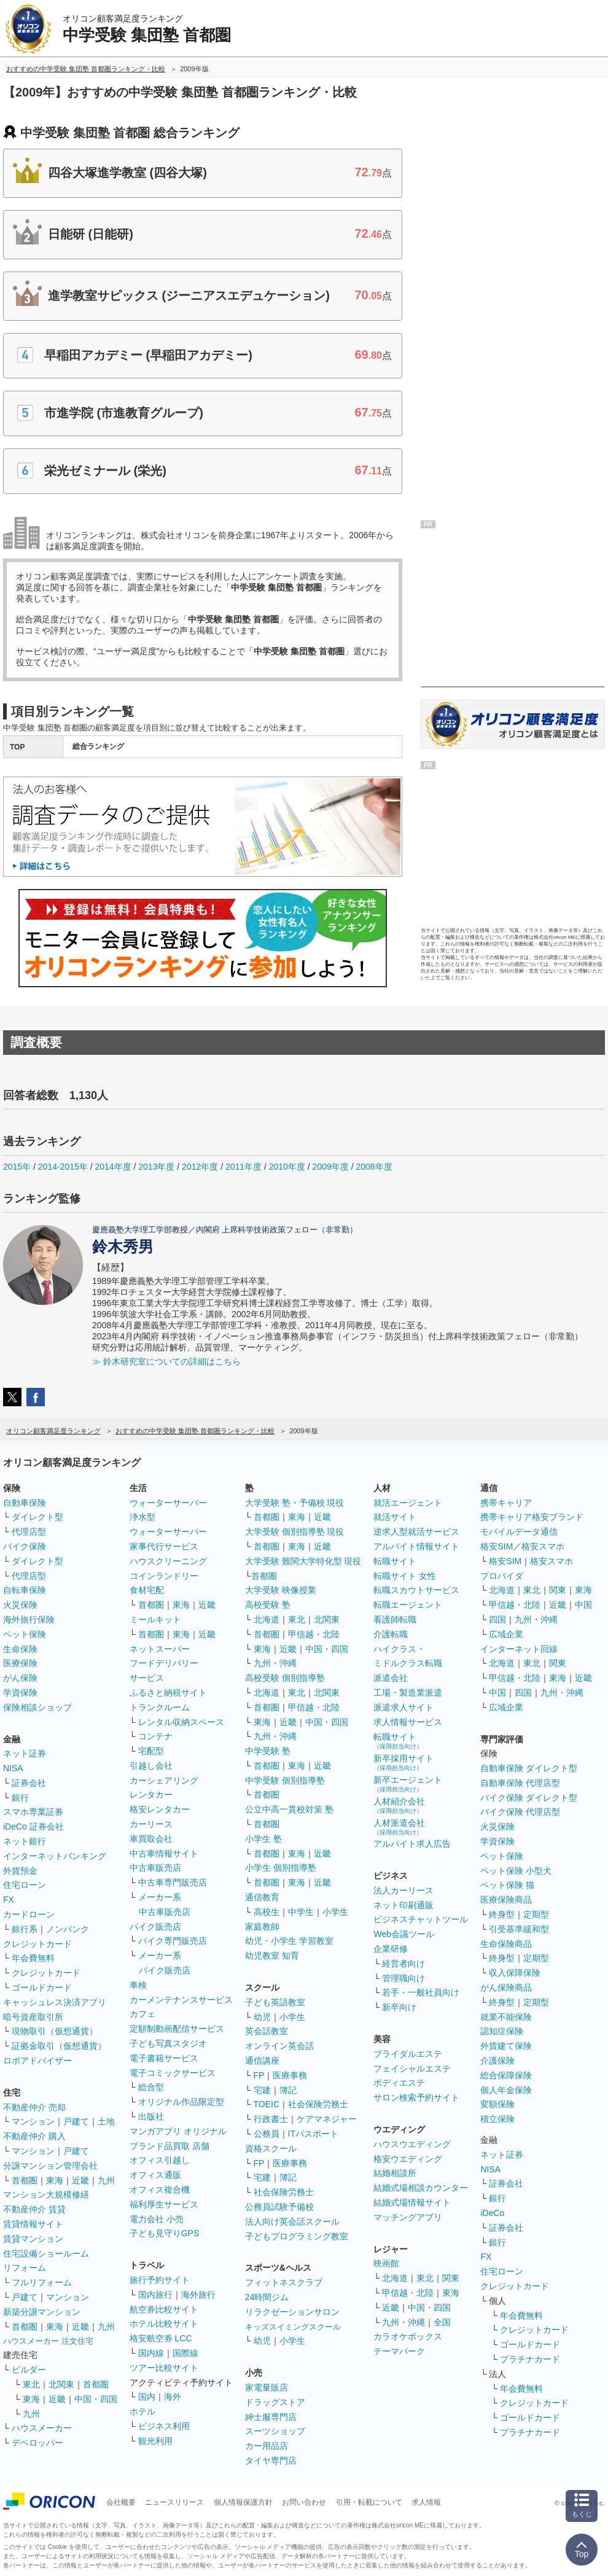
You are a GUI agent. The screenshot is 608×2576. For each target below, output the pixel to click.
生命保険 (20, 1649)
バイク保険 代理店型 (520, 1812)
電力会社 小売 (157, 2219)
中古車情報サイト (164, 1853)
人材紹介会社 (399, 1805)
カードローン (29, 1914)
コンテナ (155, 1736)
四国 (497, 1619)
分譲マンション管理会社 (50, 2166)
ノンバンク (67, 1929)
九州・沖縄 (275, 1663)
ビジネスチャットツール (420, 1919)
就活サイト (394, 1517)
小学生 (335, 1912)
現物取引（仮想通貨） (55, 2031)
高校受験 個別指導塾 (285, 1678)
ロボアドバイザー (37, 2060)
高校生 (266, 1912)
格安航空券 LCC (161, 2338)
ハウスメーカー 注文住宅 (48, 2341)
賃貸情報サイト (33, 2224)
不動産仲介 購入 (34, 2136)
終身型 (502, 1914)
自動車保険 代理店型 (520, 1783)
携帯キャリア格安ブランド (531, 1517)
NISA (13, 1768)
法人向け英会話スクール (292, 2221)
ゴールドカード (42, 1987)
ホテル (142, 2411)
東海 (54, 2180)
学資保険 (20, 1692)
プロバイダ (501, 1576)
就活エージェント (407, 1503)
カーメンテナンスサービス (181, 2000)
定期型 (536, 1914)
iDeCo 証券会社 (33, 1826)
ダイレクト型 (37, 1517)
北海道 (266, 1619)
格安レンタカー (160, 1809)
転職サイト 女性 (404, 1576)
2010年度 (287, 1167)
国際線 (185, 2353)
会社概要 (121, 2502)
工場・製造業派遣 (407, 1692)
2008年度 (374, 1167)
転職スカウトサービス (416, 1590)
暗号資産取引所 (33, 2017)
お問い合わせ (304, 2502)
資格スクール (271, 2148)
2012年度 (200, 1167)
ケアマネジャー (327, 2119)
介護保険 (497, 2060)
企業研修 (390, 1949)
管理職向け (403, 1978)
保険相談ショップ (37, 1707)
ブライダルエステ (407, 2054)
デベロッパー (37, 2443)
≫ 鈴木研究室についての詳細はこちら (166, 1361)
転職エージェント (407, 1605)
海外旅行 (198, 2295)
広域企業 (506, 1634)
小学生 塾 (263, 1839)
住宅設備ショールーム (46, 2253)
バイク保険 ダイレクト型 (528, 1798)
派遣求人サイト (403, 1707)
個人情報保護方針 (243, 2502)
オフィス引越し (160, 2160)
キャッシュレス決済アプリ (54, 2002)
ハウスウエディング (412, 2144)
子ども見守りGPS (165, 2233)
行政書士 (271, 2119)
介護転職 (390, 1634)
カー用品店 (266, 2446)
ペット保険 (24, 1634)
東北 (31, 2384)
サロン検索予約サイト (416, 2097)
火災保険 (20, 1605)
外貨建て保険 (506, 2046)
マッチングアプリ (407, 2217)
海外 (172, 2397)
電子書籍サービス (164, 2058)
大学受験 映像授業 (280, 1590)
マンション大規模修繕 (46, 2194)
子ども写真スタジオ (168, 2043)
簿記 (288, 2090)
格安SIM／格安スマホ (522, 1546)
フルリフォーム (42, 2282)
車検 (138, 1985)
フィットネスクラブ (283, 2282)
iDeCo (492, 2213)
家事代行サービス (164, 1546)
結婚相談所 (394, 2173)
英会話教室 (266, 2031)
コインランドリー (164, 1576)
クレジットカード (37, 1944)
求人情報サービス (407, 1722)
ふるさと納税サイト (168, 1692)
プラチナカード (530, 2359)
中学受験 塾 (267, 1751)
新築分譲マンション (41, 2312)
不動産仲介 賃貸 (34, 2209)
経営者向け (403, 1963)
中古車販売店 (155, 1868)
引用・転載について (369, 2502)
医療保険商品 (506, 1900)
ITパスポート (313, 2134)
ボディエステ (399, 2083)
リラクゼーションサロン (292, 2312)
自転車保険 (24, 1590)
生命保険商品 (506, 1944)
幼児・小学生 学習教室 (289, 1941)
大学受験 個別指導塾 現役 (295, 1532)
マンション (33, 2121)
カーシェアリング (164, 1780)
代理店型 (29, 1532)
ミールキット (155, 1619)
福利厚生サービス (164, 2204)
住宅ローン (24, 1885)
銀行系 (24, 1929)
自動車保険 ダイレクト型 (528, 1768)
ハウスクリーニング (168, 1561)
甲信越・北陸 (314, 1634)
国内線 (151, 2353)
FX (8, 1900)
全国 (442, 2322)
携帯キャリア (506, 1503)
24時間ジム (267, 2297)
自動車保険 (24, 1503)
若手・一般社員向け (420, 1992)
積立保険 (497, 2119)
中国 (583, 1605)
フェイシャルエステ (412, 2068)
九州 (106, 2180)
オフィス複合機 (160, 2189)
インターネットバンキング (54, 1856)
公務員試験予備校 (279, 2207)
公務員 (266, 2134)
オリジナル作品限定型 (181, 2102)
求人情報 (426, 2502)
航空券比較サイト (164, 2309)
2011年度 (243, 1167)
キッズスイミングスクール (293, 2326)
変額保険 (497, 2104)
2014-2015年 (63, 1167)
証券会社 (29, 1783)
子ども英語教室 (275, 2002)
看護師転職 (394, 1619)
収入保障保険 (514, 1973)
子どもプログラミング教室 (296, 2236)
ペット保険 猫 (507, 1885)
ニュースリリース (174, 2502)
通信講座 (262, 2060)
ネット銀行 (24, 1841)
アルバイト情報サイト (416, 1546)
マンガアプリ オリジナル (178, 2131)
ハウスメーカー (42, 2428)
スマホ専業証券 (33, 1812)
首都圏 (24, 2180)
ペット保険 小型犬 (515, 1871)
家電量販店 (266, 2387)
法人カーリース (403, 1890)
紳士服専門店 (271, 2417)
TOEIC (267, 2104)
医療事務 (290, 2075)
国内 (146, 2397)
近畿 (80, 2180)
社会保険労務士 (318, 2104)
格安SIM (505, 1561)
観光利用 (155, 2441)
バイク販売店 (155, 1927)
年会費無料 (33, 1958)
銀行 (20, 1798)
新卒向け (399, 2007)
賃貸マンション (33, 2239)
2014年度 (113, 1167)
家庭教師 (262, 1927)
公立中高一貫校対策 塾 (289, 1809)
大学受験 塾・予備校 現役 (295, 1503)
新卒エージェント (407, 1784)
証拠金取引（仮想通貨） (59, 2046)
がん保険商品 (506, 1987)
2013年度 (156, 1167)
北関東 (61, 2384)
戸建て (76, 2121)
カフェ (142, 2014)
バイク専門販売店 (172, 1941)
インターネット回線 (519, 1649)
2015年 (17, 1167)
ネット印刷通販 (403, 1905)
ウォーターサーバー (168, 1503)
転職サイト (394, 1561)
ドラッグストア (275, 2402)
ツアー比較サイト (164, 2368)
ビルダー (29, 2369)
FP (259, 2075)
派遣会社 (390, 1678)
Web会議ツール (403, 1934)
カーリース (151, 1824)
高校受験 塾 (267, 1605)
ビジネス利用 (164, 2426)
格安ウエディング (407, 2159)
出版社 (151, 2116)
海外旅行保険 (29, 1619)
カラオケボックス (407, 2336)
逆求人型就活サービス (416, 1532)
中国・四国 (95, 2399)
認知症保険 (501, 2031)
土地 (106, 2121)
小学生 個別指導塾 (280, 1868)
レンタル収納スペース (181, 1722)
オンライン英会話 (279, 2046)
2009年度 (331, 1167)
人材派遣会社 (399, 1827)
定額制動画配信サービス (177, 2029)
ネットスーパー (160, 1649)
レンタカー (151, 1794)
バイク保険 (24, 1546)
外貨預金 (20, 1871)
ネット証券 (24, 1753)
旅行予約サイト (160, 2280)
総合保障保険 (506, 2075)
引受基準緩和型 (519, 1929)
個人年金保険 (506, 2090)
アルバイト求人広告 (412, 1844)
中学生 (301, 1912)
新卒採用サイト (403, 1762)
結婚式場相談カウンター (420, 2188)
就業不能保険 (506, 2017)
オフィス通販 (155, 2175)
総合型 (151, 2087)
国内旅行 (155, 2295)
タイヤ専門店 (271, 2460)
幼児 (262, 2017)
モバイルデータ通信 (519, 1532)
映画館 (386, 2263)
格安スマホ (551, 1561)
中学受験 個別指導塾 (285, 1780)
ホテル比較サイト (164, 2323)
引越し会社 (151, 1766)
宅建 (262, 2090)
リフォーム (24, 2268)
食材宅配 (147, 1590)
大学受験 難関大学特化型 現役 (303, 1561)
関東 (450, 2278)
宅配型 (151, 1751)
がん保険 (20, 1678)
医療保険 (20, 1663)
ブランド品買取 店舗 (169, 2146)
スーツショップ (275, 2431)
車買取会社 (151, 1839)
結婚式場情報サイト (412, 2202)
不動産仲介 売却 (34, 2107)
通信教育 (262, 1897)
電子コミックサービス (173, 2073)
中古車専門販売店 (172, 1882)
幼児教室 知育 (272, 1955)
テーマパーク (399, 2351)
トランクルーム (160, 1707)
